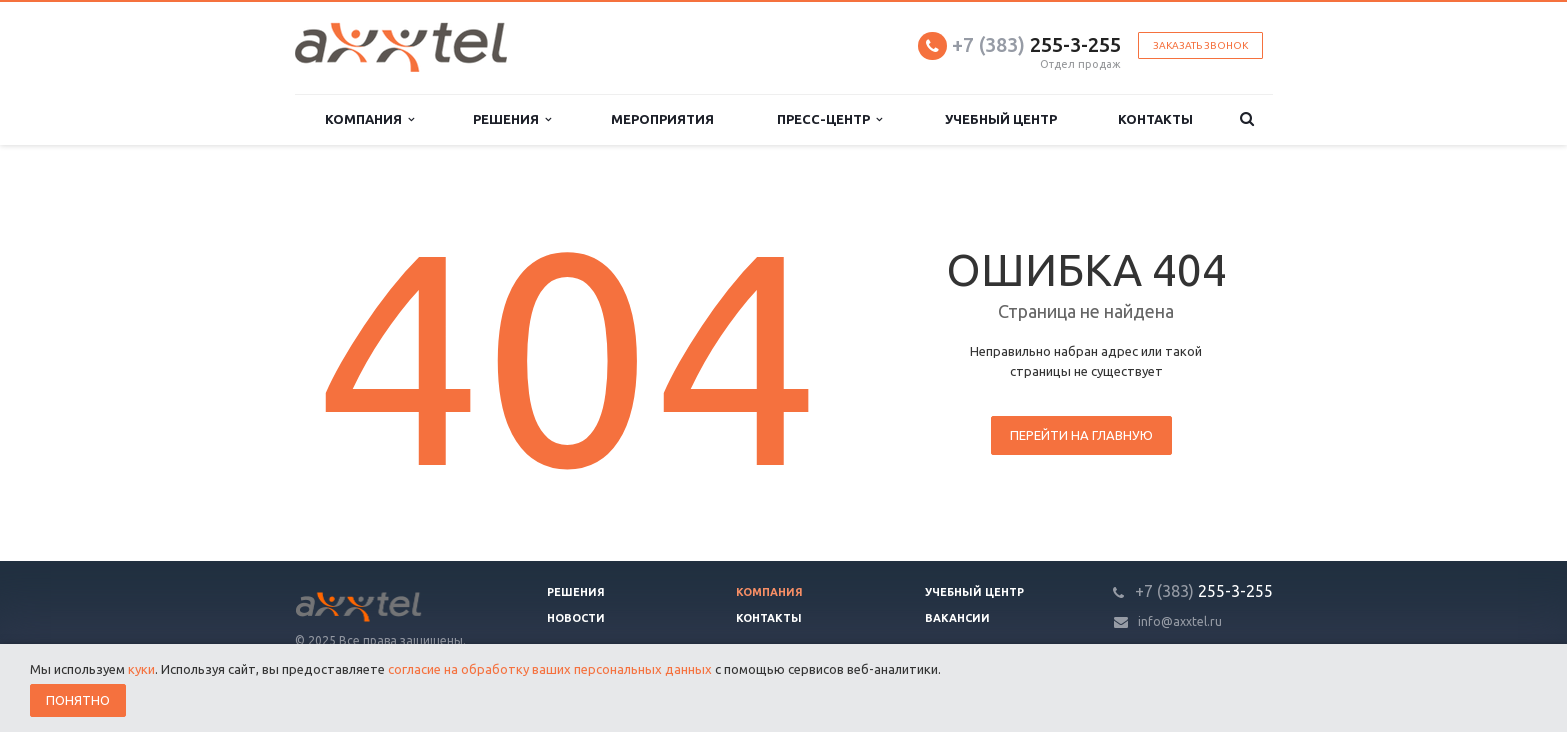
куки (141, 669)
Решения (512, 119)
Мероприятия (662, 119)
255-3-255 (1036, 44)
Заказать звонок (1200, 45)
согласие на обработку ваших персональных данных (550, 669)
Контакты (1155, 119)
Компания (369, 119)
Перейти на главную (1081, 435)
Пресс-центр (829, 119)
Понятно (78, 700)
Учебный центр (1001, 119)
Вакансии (957, 618)
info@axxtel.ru (1180, 621)
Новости (576, 618)
